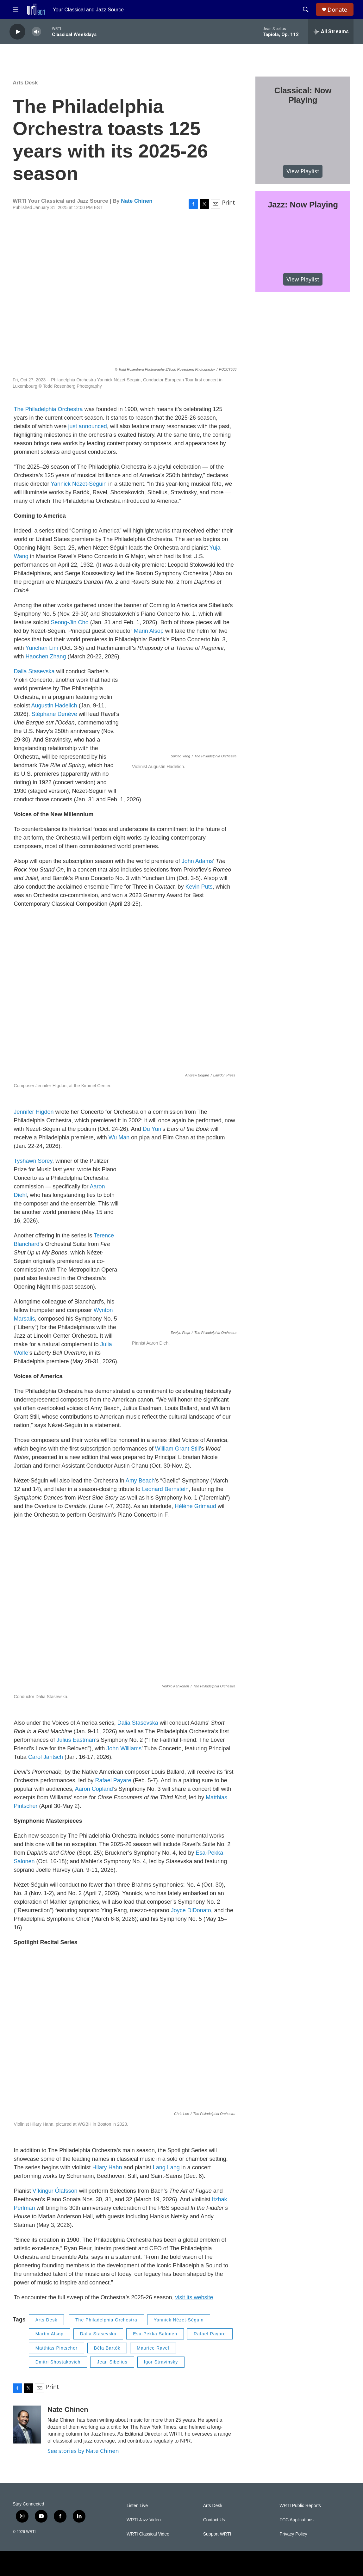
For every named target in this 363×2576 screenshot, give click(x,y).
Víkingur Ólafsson (55, 2191)
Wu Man (119, 1137)
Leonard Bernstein (165, 1489)
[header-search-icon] (306, 9)
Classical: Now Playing (303, 95)
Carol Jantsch (45, 1757)
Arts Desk (25, 83)
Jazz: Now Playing (303, 204)
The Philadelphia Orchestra (48, 409)
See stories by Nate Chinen (83, 2451)
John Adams (197, 861)
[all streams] (331, 31)
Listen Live (137, 2505)
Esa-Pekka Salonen (155, 2333)
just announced (87, 426)
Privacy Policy (293, 2534)
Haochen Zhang (46, 656)
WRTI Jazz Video (144, 2519)
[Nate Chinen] (27, 2425)
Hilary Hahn (107, 2167)
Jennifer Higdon (34, 1112)
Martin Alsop (49, 2333)
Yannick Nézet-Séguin (79, 484)
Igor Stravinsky (161, 2361)
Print (228, 202)
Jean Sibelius (112, 2361)
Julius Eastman (76, 1740)
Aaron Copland (94, 1789)
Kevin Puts (198, 887)
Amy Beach (140, 1480)
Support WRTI (217, 2534)
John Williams (123, 1748)
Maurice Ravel (153, 2348)
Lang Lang (166, 2167)
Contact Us (214, 2519)
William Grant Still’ (178, 1448)
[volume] (36, 32)
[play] (17, 31)
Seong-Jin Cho (70, 622)
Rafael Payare (113, 1780)
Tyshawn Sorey (33, 1161)
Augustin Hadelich (54, 705)
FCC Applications (296, 2519)
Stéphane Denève (54, 714)
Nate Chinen (136, 201)
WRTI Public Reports (300, 2505)
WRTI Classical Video (148, 2534)
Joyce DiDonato (191, 1910)
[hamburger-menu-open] (15, 9)
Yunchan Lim (41, 648)
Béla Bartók (107, 2348)
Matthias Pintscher (56, 2348)
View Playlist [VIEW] (302, 171)
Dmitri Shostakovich (58, 2361)
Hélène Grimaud (195, 1506)
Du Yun (152, 1129)
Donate (337, 9)
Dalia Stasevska (34, 671)
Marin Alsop (149, 631)
